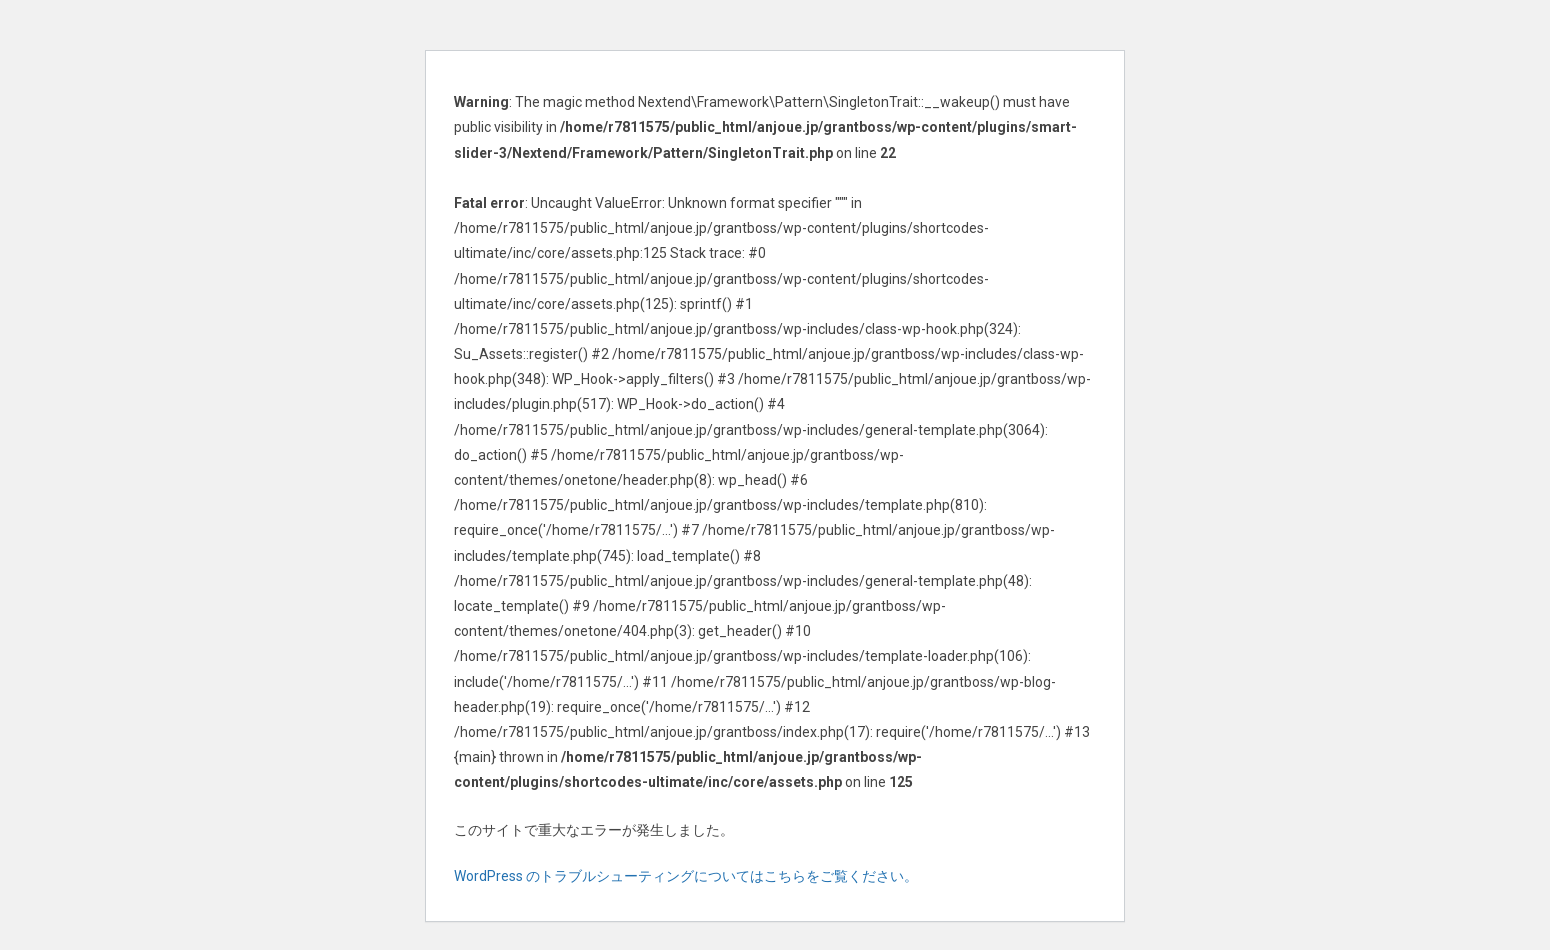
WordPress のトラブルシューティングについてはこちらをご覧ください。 (686, 876)
